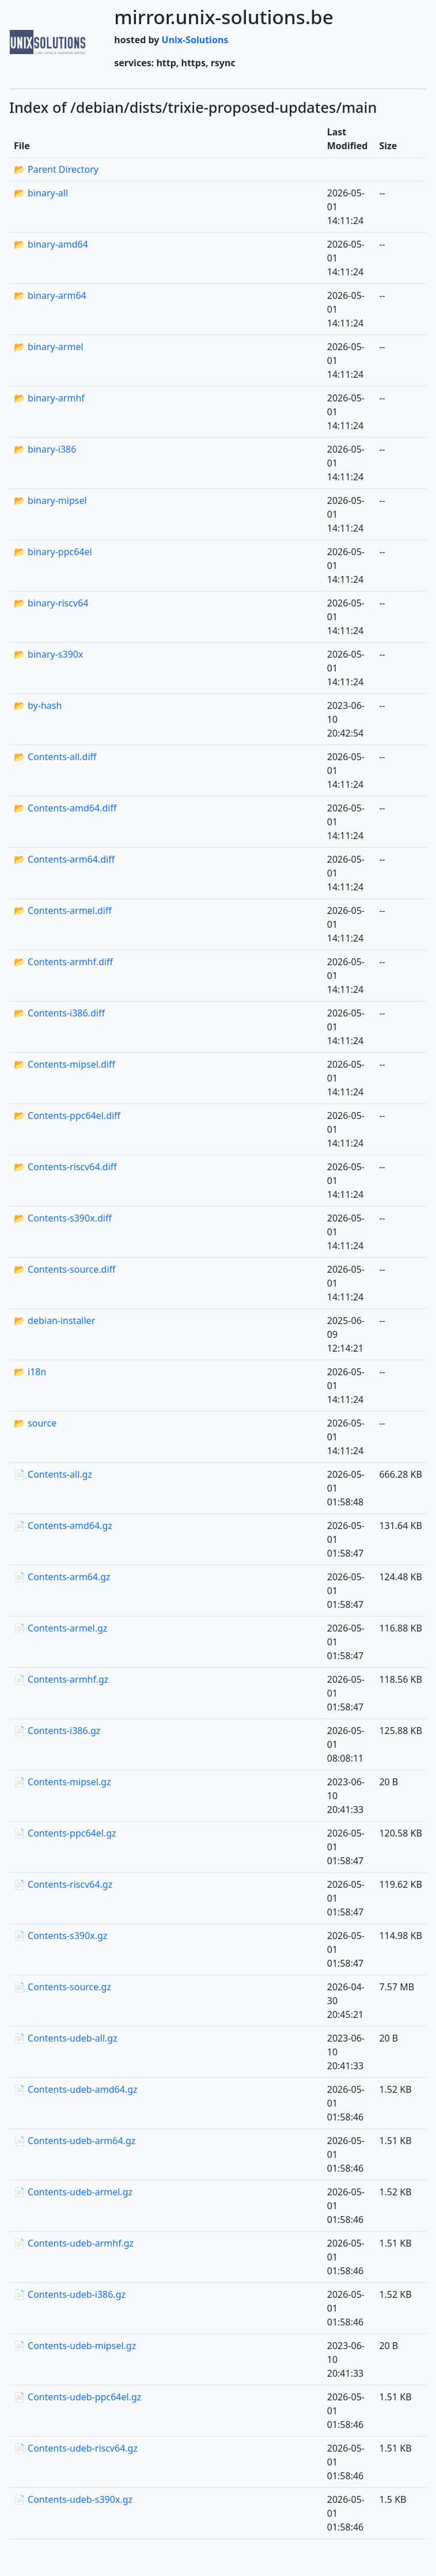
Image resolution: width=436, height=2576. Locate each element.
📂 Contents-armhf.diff (63, 961)
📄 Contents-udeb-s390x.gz (73, 2499)
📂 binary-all (41, 193)
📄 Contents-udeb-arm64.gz (74, 2140)
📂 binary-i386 (45, 449)
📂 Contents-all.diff (55, 756)
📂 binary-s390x (48, 654)
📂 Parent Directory (56, 169)
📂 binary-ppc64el (53, 551)
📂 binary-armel (49, 346)
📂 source (35, 1423)
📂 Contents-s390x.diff (63, 1218)
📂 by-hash (38, 705)
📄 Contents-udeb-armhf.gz (74, 2243)
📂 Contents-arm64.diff (64, 859)
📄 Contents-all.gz (53, 1474)
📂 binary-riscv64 (51, 603)
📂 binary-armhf (49, 398)
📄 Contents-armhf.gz (61, 1679)
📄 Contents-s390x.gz (60, 1935)
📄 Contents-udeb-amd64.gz (76, 2089)
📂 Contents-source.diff (65, 1269)
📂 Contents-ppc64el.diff (67, 1115)
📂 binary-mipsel (50, 500)
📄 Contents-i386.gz (57, 1730)
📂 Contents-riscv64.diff (65, 1166)
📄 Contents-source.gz (62, 1987)
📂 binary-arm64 (50, 295)
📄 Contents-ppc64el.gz (65, 1833)
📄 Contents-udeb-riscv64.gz (76, 2448)
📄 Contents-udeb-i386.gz (70, 2294)
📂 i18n (30, 1371)
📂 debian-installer (54, 1320)
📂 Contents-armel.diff (63, 910)
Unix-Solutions (195, 39)
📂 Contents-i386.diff (59, 1013)
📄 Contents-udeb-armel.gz (73, 2192)
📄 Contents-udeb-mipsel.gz (75, 2345)
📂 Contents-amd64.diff (65, 808)
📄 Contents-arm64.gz (62, 1576)
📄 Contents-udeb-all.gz (65, 2038)
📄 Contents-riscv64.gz (63, 1884)
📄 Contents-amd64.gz (63, 1525)
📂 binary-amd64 (51, 244)
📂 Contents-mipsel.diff (64, 1064)
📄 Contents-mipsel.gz (62, 1781)
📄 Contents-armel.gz (60, 1628)
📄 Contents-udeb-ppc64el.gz (77, 2397)
